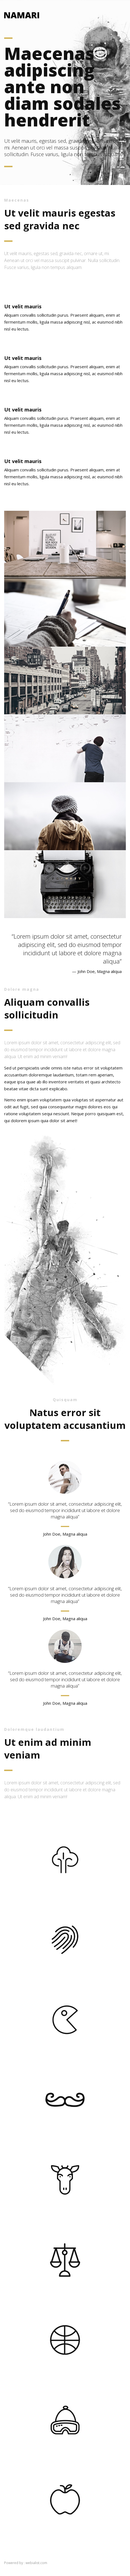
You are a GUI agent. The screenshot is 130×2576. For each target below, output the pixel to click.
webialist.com (36, 2562)
